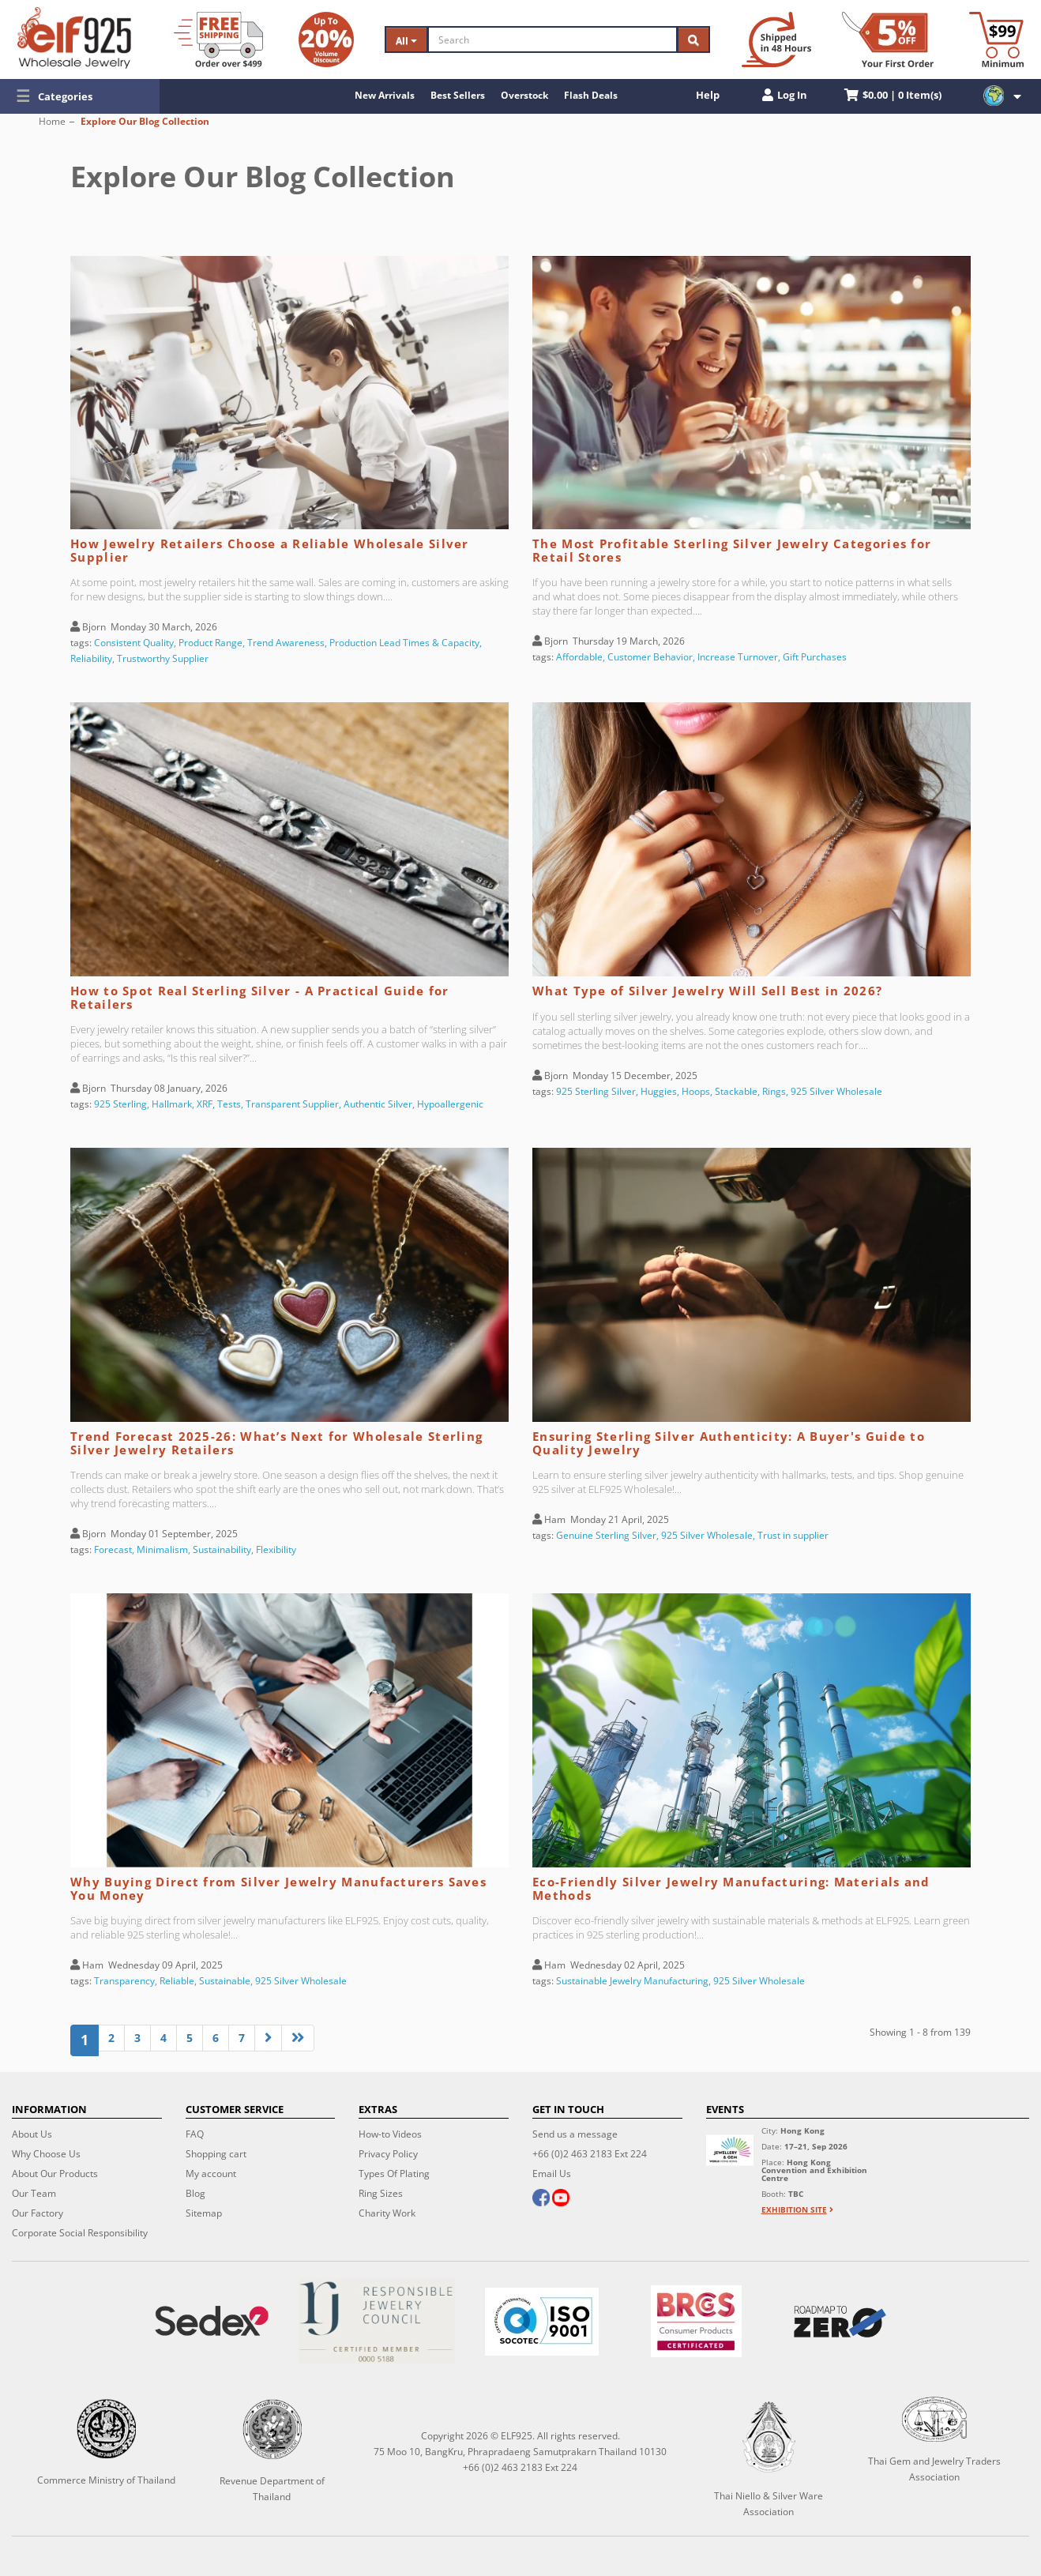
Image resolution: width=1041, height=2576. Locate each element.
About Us (32, 2134)
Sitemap (204, 2213)
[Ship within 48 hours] (776, 39)
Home (52, 121)
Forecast (113, 1549)
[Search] (552, 39)
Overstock (524, 95)
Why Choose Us (46, 2153)
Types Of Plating (394, 2173)
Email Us (551, 2173)
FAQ (195, 2134)
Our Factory (37, 2213)
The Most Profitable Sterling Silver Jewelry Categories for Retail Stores (731, 550)
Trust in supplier (793, 1535)
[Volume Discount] (326, 39)
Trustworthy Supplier (163, 658)
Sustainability (222, 1549)
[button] (80, 96)
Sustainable (224, 1980)
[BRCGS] (696, 2321)
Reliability (91, 658)
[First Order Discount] (888, 39)
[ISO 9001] (541, 2322)
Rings (774, 1091)
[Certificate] (376, 2321)
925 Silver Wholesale (836, 1091)
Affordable (579, 657)
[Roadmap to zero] (840, 2321)
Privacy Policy (388, 2153)
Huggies (659, 1091)
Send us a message (575, 2134)
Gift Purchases (815, 657)
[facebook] (541, 2199)
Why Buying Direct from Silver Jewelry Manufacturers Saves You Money (278, 1888)
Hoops (696, 1091)
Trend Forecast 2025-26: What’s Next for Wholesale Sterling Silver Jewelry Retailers (276, 1442)
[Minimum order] (996, 39)
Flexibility (276, 1549)
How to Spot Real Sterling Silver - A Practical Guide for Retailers (259, 997)
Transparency (124, 1980)
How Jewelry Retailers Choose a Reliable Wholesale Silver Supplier (269, 550)
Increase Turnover (737, 657)
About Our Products (55, 2173)
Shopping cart (216, 2153)
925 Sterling (120, 1104)
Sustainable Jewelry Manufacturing (632, 1980)
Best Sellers (457, 95)
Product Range (210, 642)
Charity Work (387, 2213)
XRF (204, 1104)
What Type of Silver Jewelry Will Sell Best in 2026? (707, 990)
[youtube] (560, 2199)
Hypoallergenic (450, 1104)
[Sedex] (211, 2321)
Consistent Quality (134, 642)
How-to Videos (390, 2134)
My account (211, 2173)
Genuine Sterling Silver (606, 1535)
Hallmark (172, 1104)
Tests (229, 1104)
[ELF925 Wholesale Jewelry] (74, 38)
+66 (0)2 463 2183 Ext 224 (589, 2153)
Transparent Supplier (292, 1104)
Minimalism (162, 1549)
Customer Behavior (650, 657)
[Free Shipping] (218, 39)
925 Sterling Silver (596, 1091)
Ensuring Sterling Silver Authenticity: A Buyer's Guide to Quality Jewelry (728, 1442)
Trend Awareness (286, 642)
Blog (195, 2193)
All (406, 40)
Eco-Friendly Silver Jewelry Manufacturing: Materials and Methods (731, 1888)
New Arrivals (385, 95)
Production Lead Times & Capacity (404, 642)
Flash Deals (591, 95)
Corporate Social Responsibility (80, 2232)
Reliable (177, 1980)
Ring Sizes (381, 2193)
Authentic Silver (378, 1104)
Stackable (736, 1091)
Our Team (34, 2193)
